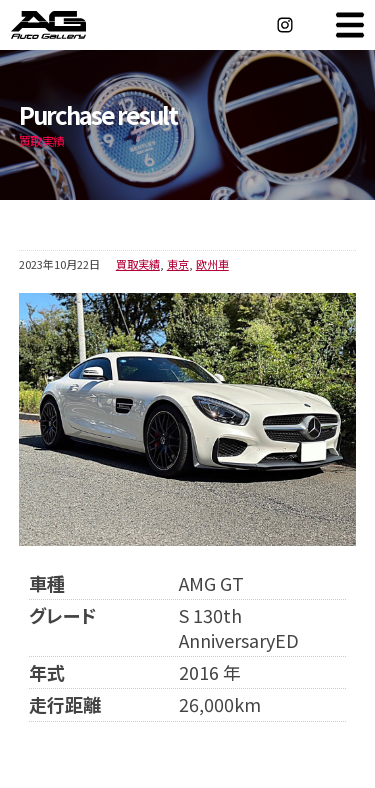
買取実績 (138, 264)
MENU (350, 25)
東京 (178, 264)
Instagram (285, 25)
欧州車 (212, 264)
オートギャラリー (70, 25)
